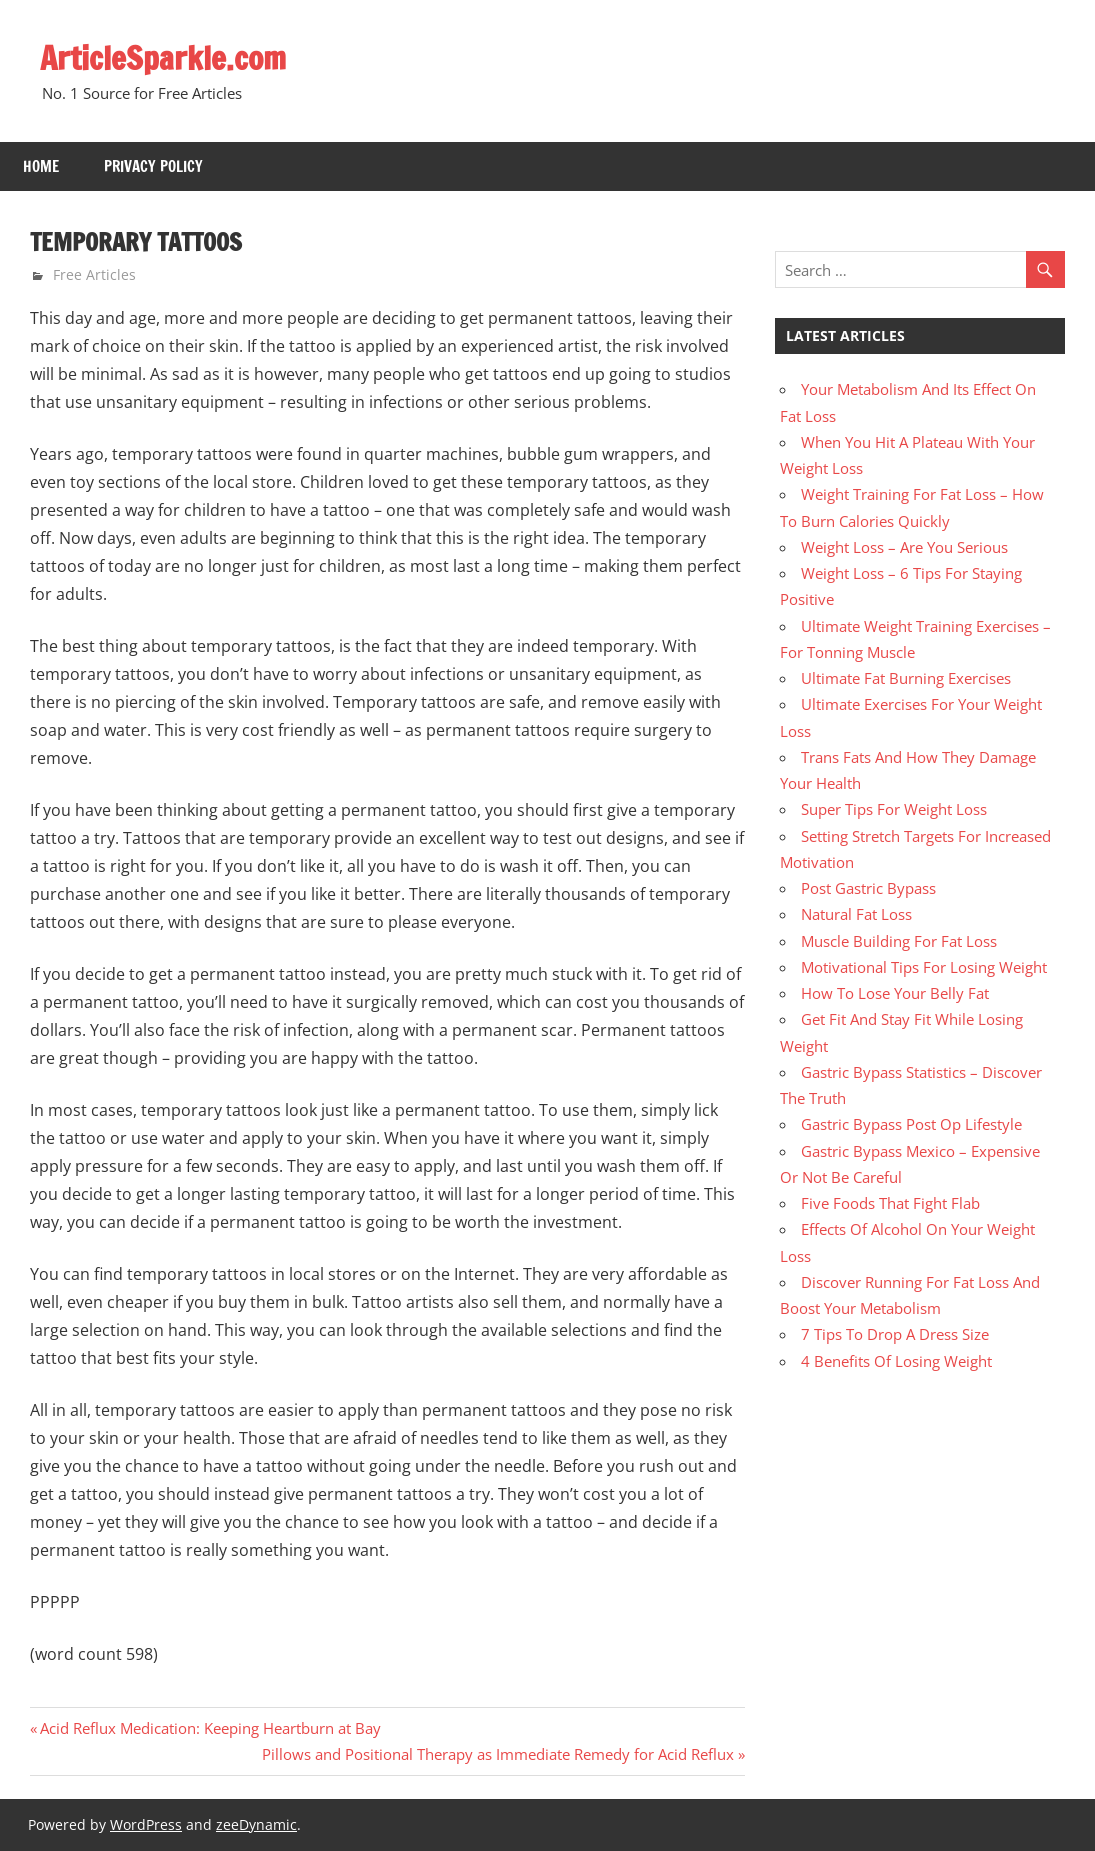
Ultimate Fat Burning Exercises (906, 678)
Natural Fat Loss (856, 914)
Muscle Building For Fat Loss (899, 941)
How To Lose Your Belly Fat (895, 993)
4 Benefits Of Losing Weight (896, 1361)
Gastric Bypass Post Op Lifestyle (911, 1124)
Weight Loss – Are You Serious (904, 547)
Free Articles (94, 274)
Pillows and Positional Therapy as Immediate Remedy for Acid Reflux (498, 1754)
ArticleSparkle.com (165, 58)
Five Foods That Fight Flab (890, 1203)
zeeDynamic (256, 1824)
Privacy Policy (153, 166)
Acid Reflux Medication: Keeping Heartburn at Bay (210, 1728)
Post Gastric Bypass (868, 888)
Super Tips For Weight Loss (894, 809)
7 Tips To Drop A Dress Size (895, 1334)
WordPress (146, 1824)
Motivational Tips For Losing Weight (924, 967)
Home (41, 166)
